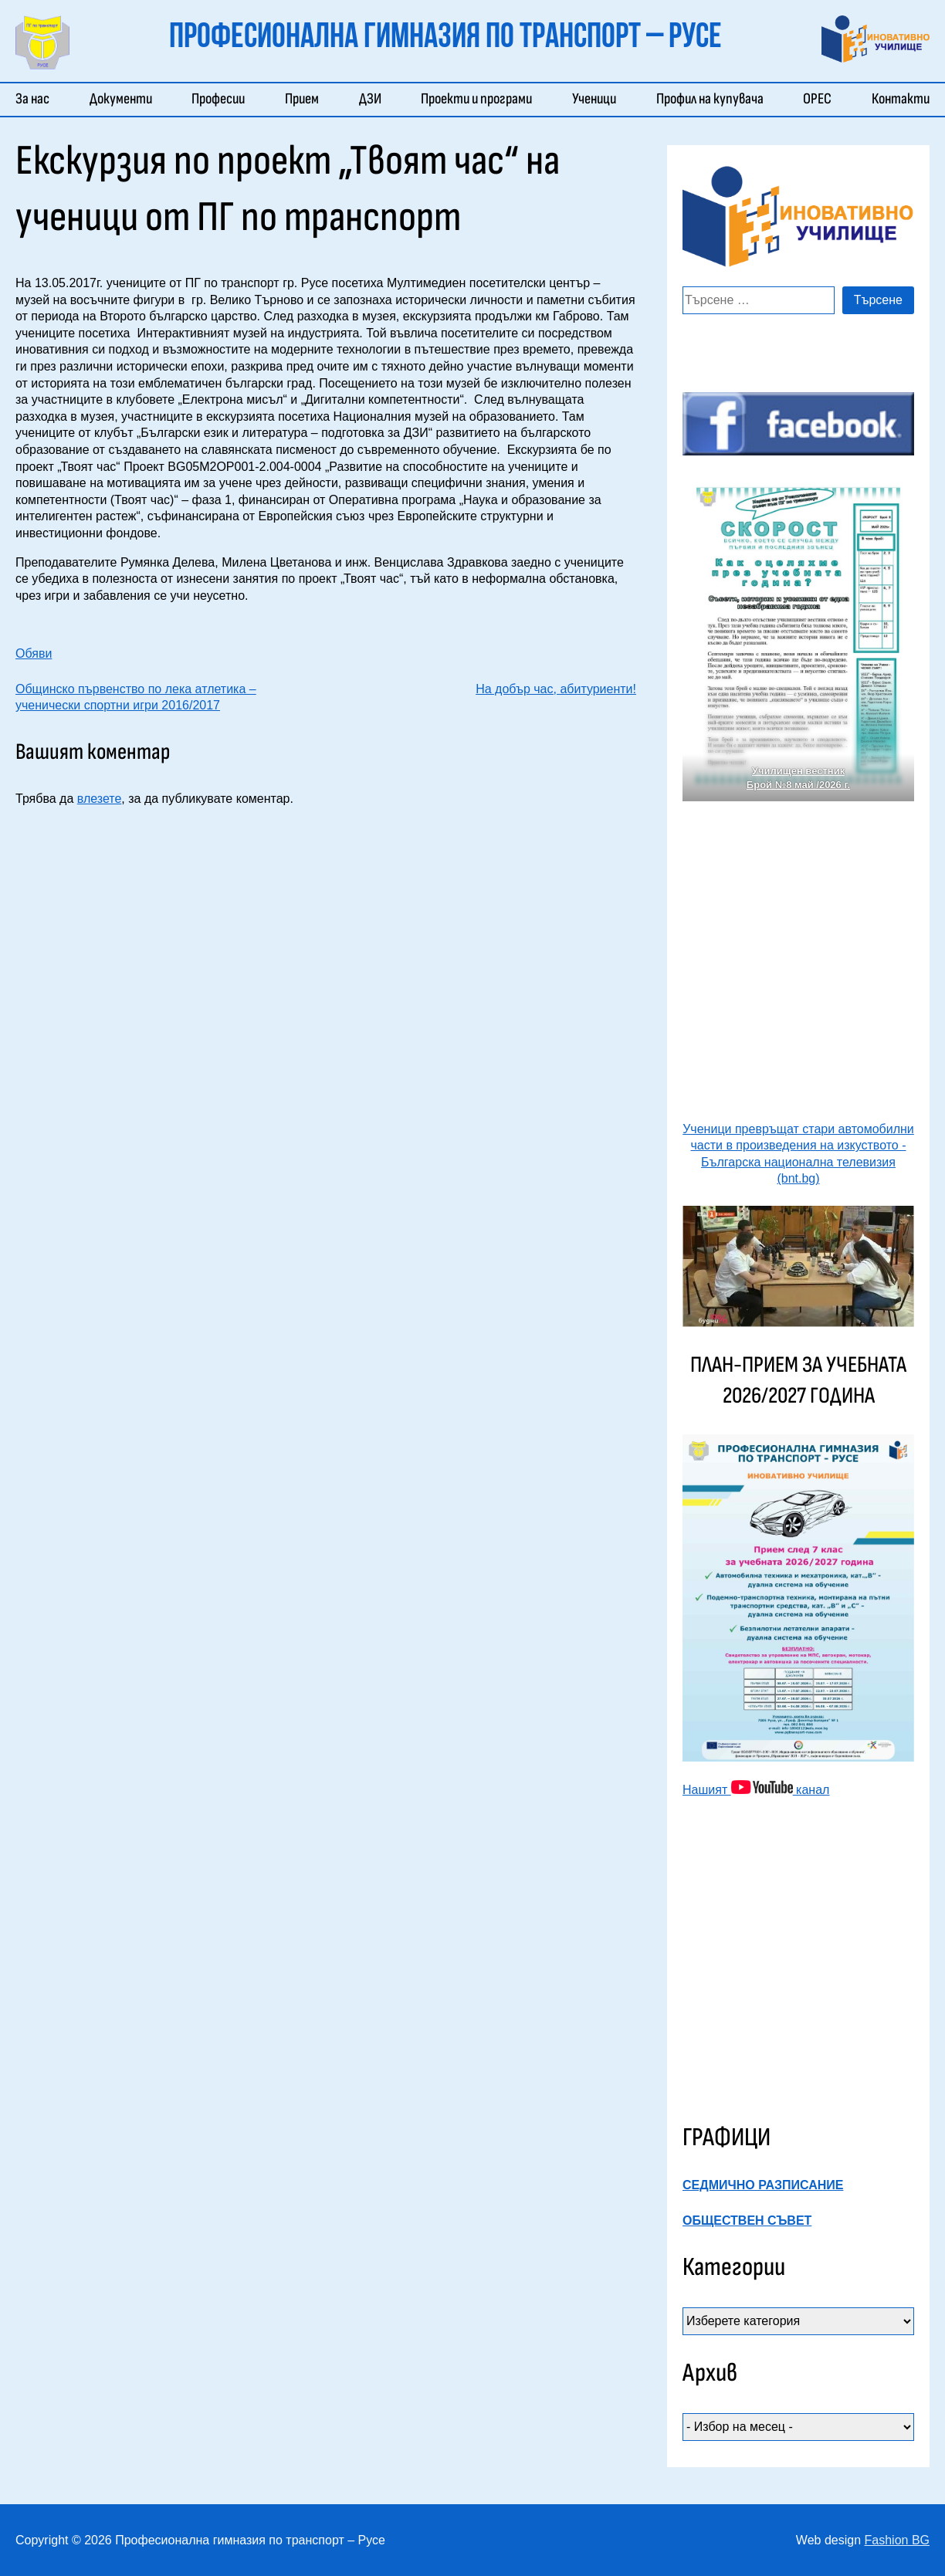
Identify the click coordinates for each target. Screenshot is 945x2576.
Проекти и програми (476, 99)
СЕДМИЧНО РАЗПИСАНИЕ (762, 2185)
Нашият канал (755, 1789)
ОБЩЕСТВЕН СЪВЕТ (746, 2220)
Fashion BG (897, 2540)
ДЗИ (370, 99)
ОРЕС (817, 99)
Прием (302, 99)
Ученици (594, 99)
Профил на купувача (710, 99)
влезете (99, 798)
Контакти (901, 99)
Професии (218, 99)
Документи (121, 99)
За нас (32, 99)
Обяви (33, 653)
